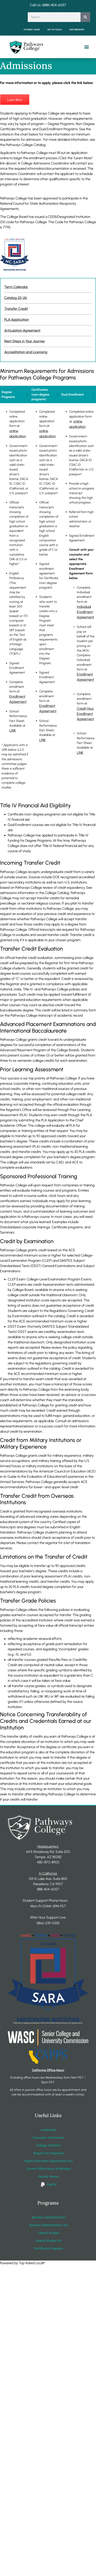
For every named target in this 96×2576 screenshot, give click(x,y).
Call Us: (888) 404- (44, 5)
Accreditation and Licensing (25, 352)
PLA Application (16, 319)
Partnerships (76, 29)
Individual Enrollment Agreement (85, 612)
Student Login (32, 29)
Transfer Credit (16, 309)
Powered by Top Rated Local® (22, 2263)
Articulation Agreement (22, 330)
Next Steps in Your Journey (24, 341)
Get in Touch (54, 29)
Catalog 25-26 (15, 298)
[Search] (85, 17)
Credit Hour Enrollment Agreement (85, 713)
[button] (86, 47)
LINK (12, 730)
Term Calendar (16, 287)
